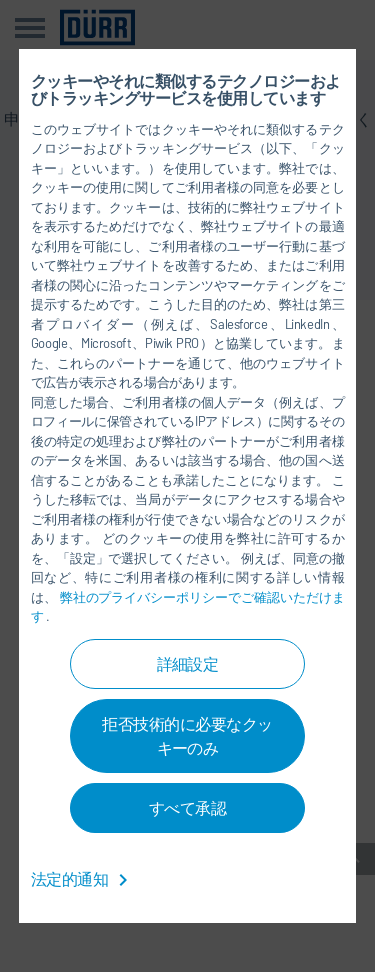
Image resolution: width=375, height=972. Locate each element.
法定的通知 (83, 878)
